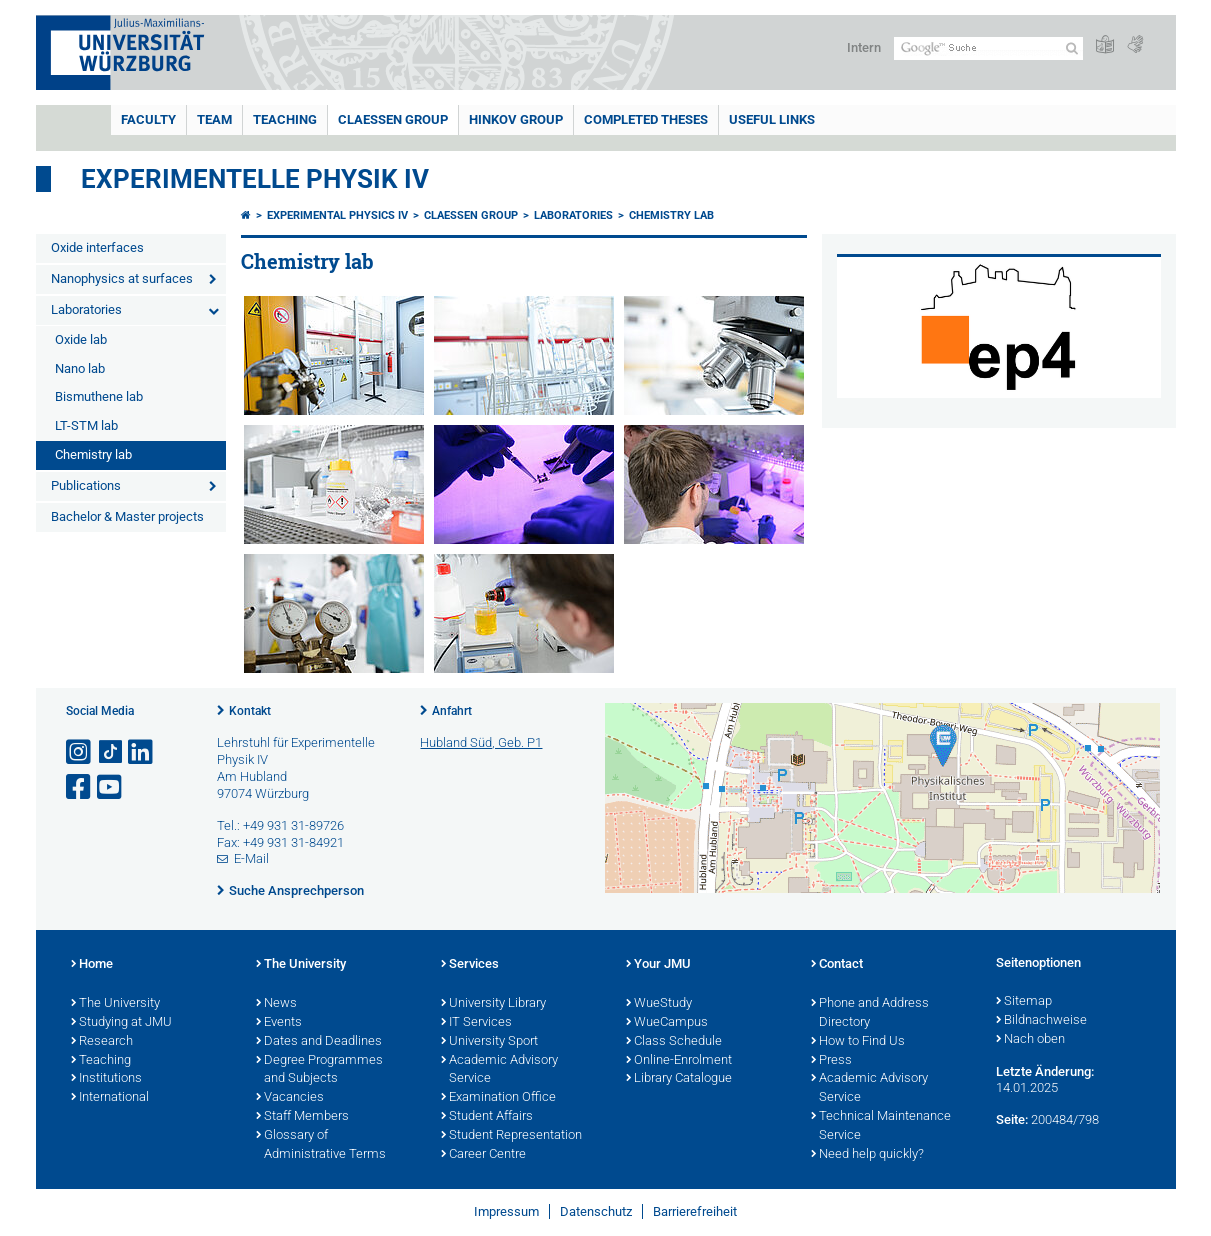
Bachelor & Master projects (127, 516)
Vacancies (290, 1098)
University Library (493, 1004)
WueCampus (667, 1023)
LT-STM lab (86, 425)
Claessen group (393, 119)
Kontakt (250, 711)
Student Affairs (487, 1117)
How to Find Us (858, 1042)
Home (92, 965)
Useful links (772, 119)
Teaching (285, 119)
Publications (86, 485)
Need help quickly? (867, 1155)
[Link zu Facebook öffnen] (80, 787)
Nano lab (80, 368)
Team (214, 119)
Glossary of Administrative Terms (321, 1145)
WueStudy (659, 1004)
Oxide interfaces (97, 247)
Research (102, 1042)
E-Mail (251, 858)
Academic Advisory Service (499, 1070)
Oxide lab (81, 339)
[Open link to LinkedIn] (142, 752)
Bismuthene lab (99, 396)
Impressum (506, 1211)
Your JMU (658, 965)
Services (470, 965)
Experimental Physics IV (337, 215)
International (110, 1098)
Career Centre (483, 1155)
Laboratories (86, 309)
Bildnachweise (1041, 1021)
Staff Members (302, 1117)
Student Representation (511, 1136)
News (276, 1004)
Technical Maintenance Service (881, 1126)
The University (115, 1004)
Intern (864, 47)
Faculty (148, 119)
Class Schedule (674, 1042)
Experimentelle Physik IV (255, 179)
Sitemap (1024, 1002)
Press (831, 1061)
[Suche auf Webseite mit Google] (988, 48)
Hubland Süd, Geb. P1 (481, 742)
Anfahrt (452, 711)
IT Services (476, 1023)
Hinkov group (516, 119)
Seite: (1012, 1119)
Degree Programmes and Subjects (319, 1070)
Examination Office (498, 1098)
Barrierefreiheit (695, 1211)
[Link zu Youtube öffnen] (111, 787)
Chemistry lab (93, 454)
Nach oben (1030, 1040)
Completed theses (646, 119)
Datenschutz (596, 1211)
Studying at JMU (121, 1023)
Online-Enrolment (679, 1061)
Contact (837, 965)
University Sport (489, 1042)
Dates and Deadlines (319, 1042)
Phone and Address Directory (870, 1013)
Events (279, 1023)
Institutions (106, 1079)
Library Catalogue (679, 1079)
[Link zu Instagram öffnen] (80, 752)
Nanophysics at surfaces (122, 278)
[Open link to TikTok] (111, 752)
